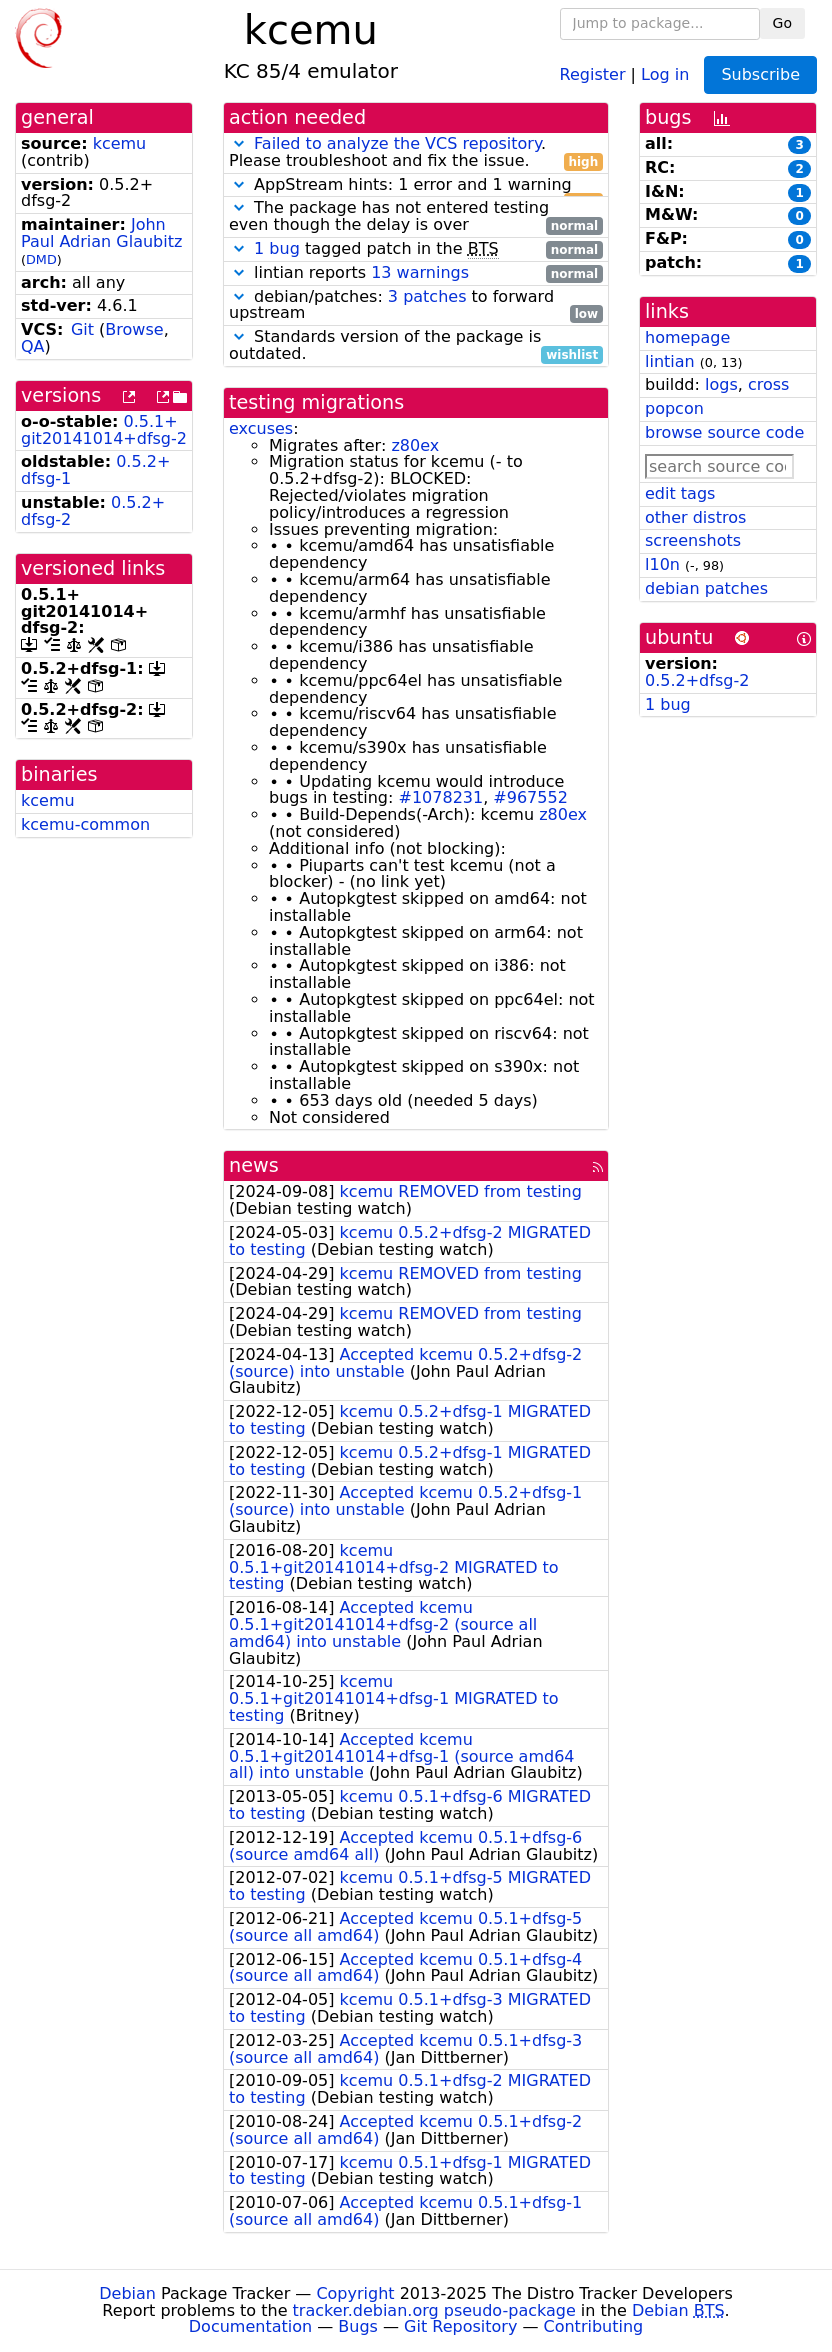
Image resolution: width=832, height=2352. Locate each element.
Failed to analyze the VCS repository (397, 143)
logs (721, 384)
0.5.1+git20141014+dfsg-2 (104, 430)
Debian (127, 2293)
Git (82, 329)
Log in (665, 73)
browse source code (724, 432)
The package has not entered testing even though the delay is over (416, 217)
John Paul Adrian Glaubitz (101, 233)
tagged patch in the (416, 249)
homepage (687, 337)
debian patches (706, 588)
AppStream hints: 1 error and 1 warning (416, 185)
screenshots (693, 540)
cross (768, 384)
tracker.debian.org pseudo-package (434, 2310)
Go (782, 23)
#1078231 (441, 797)
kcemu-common (85, 824)
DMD (41, 259)
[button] (239, 143)
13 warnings (420, 272)
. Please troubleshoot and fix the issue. (416, 153)
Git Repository (460, 2326)
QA (33, 346)
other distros (695, 517)
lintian (670, 361)
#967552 (530, 797)
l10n (662, 564)
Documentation (250, 2326)
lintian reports (416, 273)
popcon (674, 408)
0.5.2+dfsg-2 (697, 680)
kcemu (120, 143)
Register (593, 73)
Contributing (594, 2326)
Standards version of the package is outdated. (416, 346)
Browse (134, 329)
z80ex (415, 445)
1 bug (277, 248)
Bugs (358, 2326)
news (254, 1165)
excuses (261, 428)
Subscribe (760, 74)
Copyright (355, 2293)
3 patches (427, 296)
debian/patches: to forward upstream (416, 306)
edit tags (680, 493)
